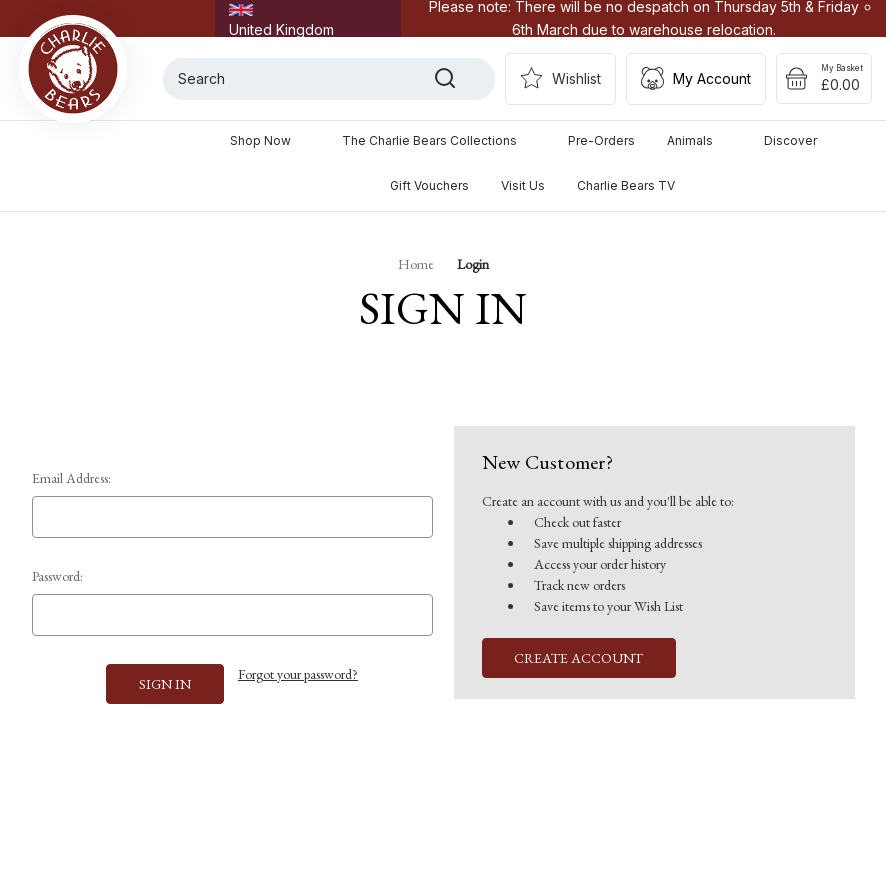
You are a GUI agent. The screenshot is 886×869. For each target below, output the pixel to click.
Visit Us (523, 185)
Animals (699, 140)
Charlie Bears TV (626, 185)
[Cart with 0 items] (824, 79)
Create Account (578, 658)
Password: (57, 576)
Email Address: (71, 478)
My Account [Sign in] (712, 78)
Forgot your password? (298, 674)
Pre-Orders (601, 140)
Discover (800, 140)
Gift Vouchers (429, 185)
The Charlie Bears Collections (439, 140)
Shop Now (270, 140)
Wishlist (576, 78)
